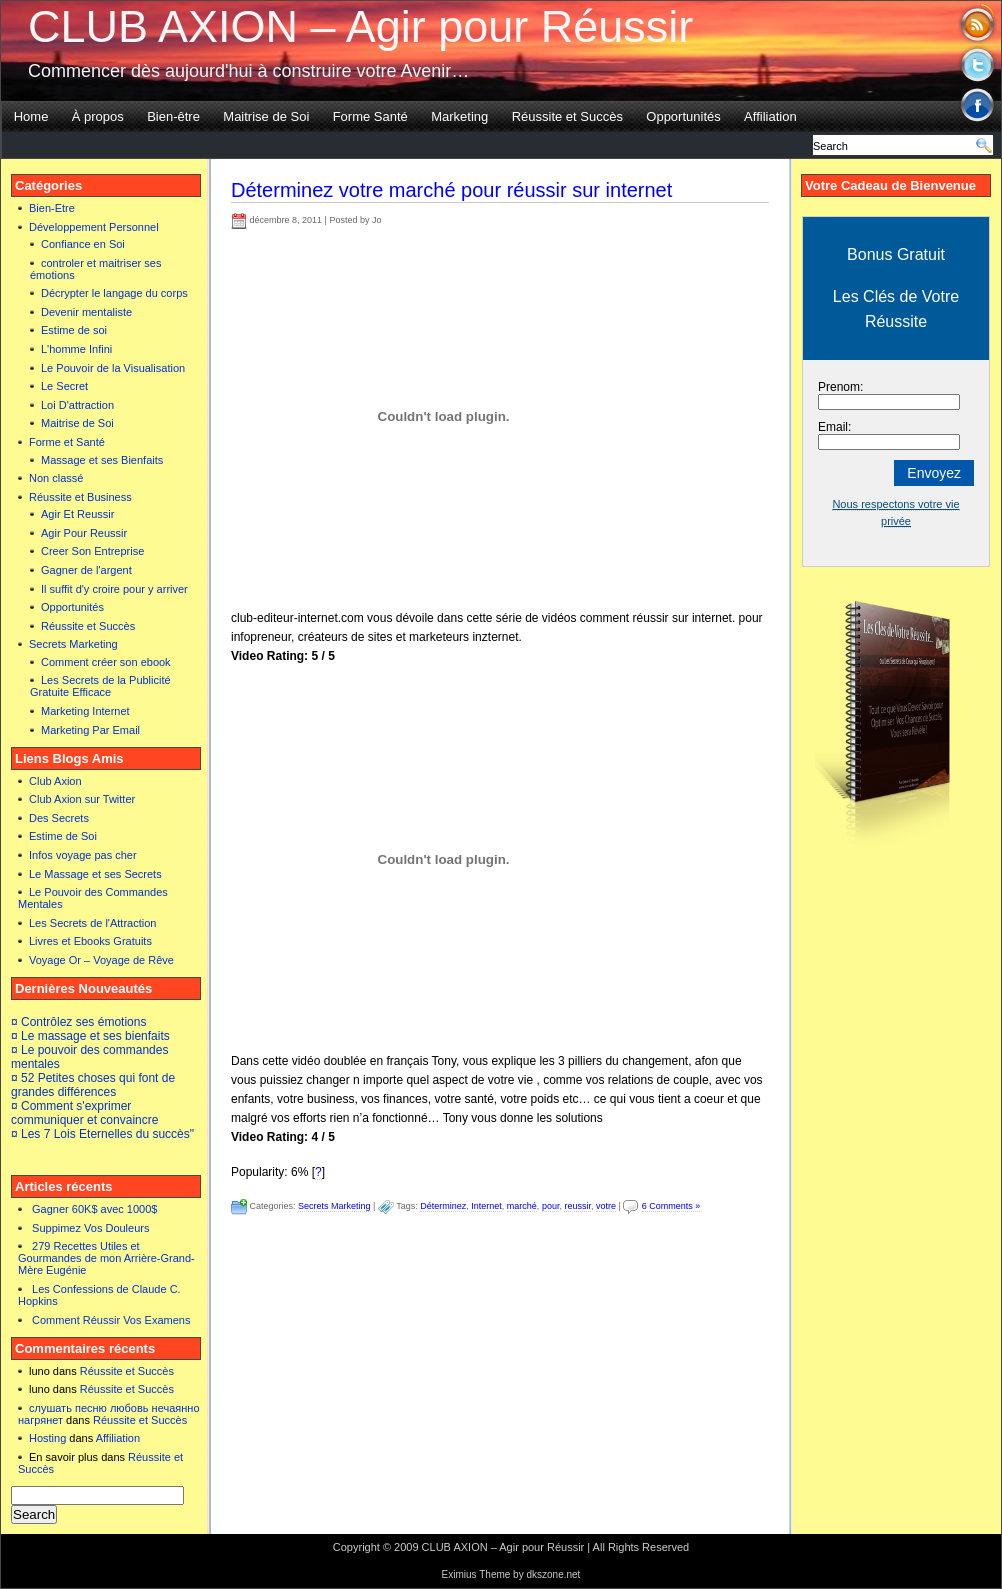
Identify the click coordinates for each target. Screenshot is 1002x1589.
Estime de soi (74, 330)
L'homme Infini (76, 349)
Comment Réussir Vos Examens (111, 1320)
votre (606, 1206)
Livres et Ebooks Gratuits (90, 941)
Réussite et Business (80, 497)
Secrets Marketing (73, 644)
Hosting (47, 1438)
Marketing (459, 116)
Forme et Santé (67, 442)
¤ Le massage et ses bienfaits (90, 1036)
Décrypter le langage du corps (114, 293)
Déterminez (443, 1206)
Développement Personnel (94, 227)
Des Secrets (59, 818)
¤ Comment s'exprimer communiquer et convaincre (84, 1113)
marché (522, 1206)
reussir (577, 1206)
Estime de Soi (63, 836)
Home (31, 116)
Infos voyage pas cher (83, 855)
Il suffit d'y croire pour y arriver (114, 589)
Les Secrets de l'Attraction (92, 923)
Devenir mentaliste (86, 312)
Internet (486, 1206)
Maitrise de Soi (266, 116)
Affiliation (770, 116)
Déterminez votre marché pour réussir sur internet (451, 190)
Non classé (56, 478)
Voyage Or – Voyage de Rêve (101, 960)
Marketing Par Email (90, 730)
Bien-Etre (52, 208)
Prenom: (840, 387)
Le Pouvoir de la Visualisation (113, 368)
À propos (98, 116)
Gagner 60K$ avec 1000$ (94, 1209)
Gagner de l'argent (86, 570)
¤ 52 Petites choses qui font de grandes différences (93, 1085)
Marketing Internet (85, 711)
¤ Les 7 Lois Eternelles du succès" (102, 1134)
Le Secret (64, 386)
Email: (834, 427)
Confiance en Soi (83, 244)
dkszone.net (553, 1574)
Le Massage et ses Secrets (95, 874)
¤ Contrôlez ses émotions (78, 1022)
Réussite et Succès (567, 116)
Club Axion (55, 781)
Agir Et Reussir (77, 514)
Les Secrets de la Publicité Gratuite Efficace (100, 686)
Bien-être (173, 116)
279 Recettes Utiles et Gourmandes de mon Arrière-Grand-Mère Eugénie (106, 1258)
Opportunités (683, 116)
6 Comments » (671, 1206)
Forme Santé (370, 116)
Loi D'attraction (77, 405)
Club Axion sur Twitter (82, 799)
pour (551, 1206)
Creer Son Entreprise (92, 551)
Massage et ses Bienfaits (102, 460)
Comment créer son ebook (106, 662)
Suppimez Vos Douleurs (90, 1228)
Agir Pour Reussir (84, 533)
